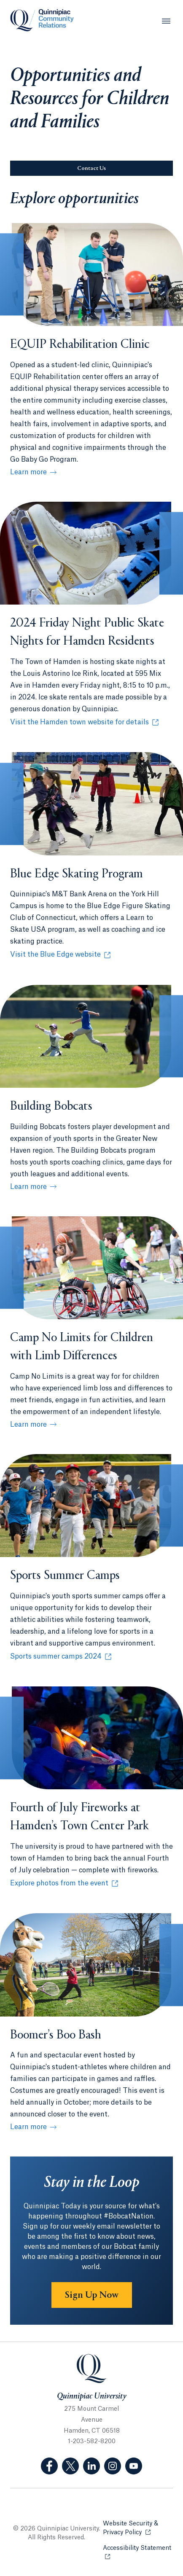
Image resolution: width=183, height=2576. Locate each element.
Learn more (28, 472)
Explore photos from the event (59, 1884)
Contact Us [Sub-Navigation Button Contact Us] (91, 169)
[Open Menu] (166, 21)
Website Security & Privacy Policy (138, 2528)
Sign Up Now (91, 2295)
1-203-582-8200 (92, 2441)
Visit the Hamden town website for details (79, 723)
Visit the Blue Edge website (59, 955)
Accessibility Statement (138, 2547)
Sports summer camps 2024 (59, 1657)
